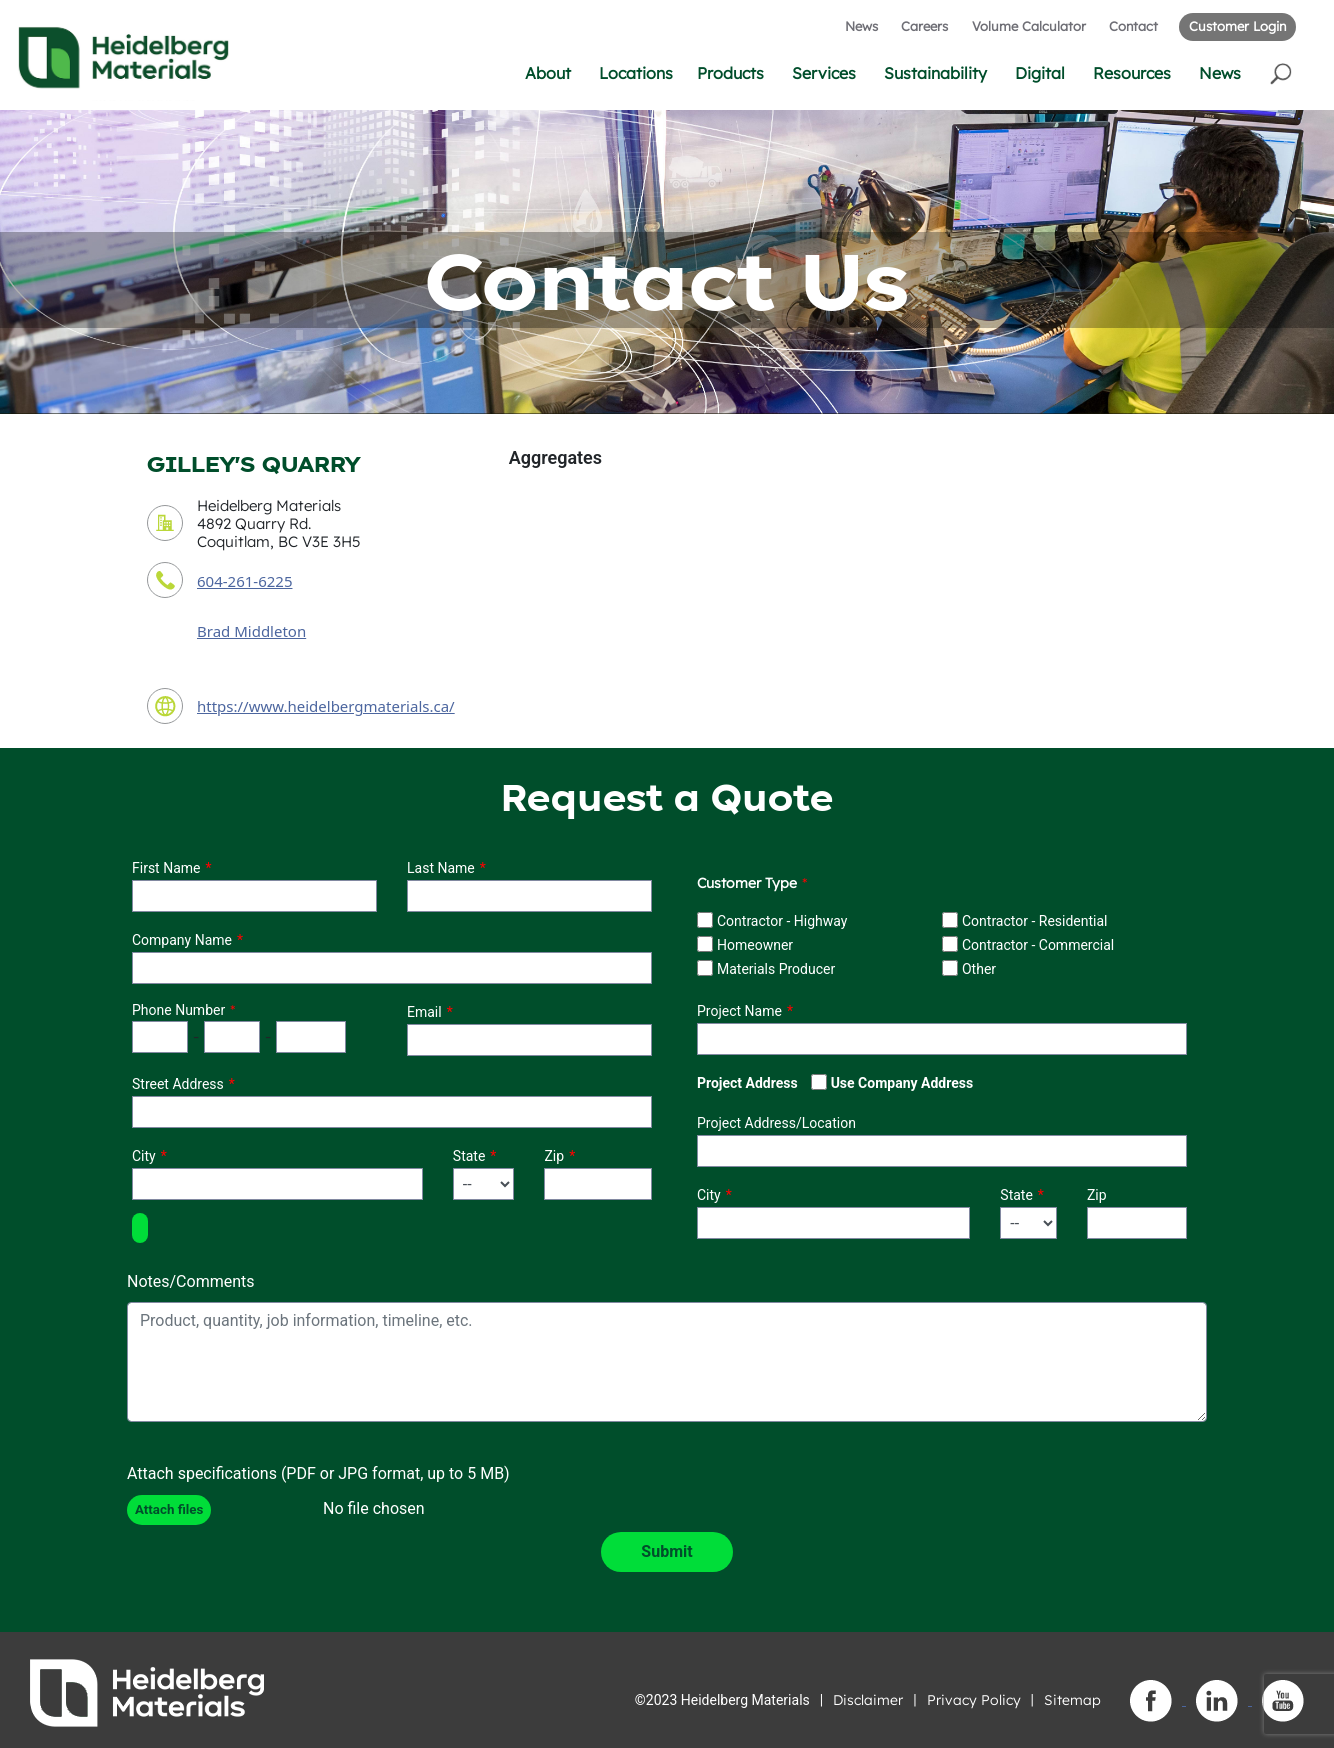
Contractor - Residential (1035, 921)
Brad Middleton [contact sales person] (251, 631)
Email (424, 1012)
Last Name (441, 868)
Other (979, 969)
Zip (554, 1156)
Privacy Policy (974, 1700)
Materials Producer (776, 969)
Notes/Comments (191, 1281)
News (861, 26)
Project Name (739, 1011)
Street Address (178, 1084)
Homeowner (755, 945)
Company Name (182, 940)
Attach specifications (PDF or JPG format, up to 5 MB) (318, 1473)
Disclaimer (868, 1700)
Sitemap (1072, 1700)
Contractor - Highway (782, 921)
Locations (636, 73)
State (469, 1156)
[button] (1282, 72)
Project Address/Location (776, 1123)
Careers (924, 26)
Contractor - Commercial (1038, 945)
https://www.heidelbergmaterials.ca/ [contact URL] (326, 706)
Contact (1133, 26)
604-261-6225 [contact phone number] (244, 581)
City (144, 1156)
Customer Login (1237, 26)
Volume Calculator (1029, 26)
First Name (166, 868)
